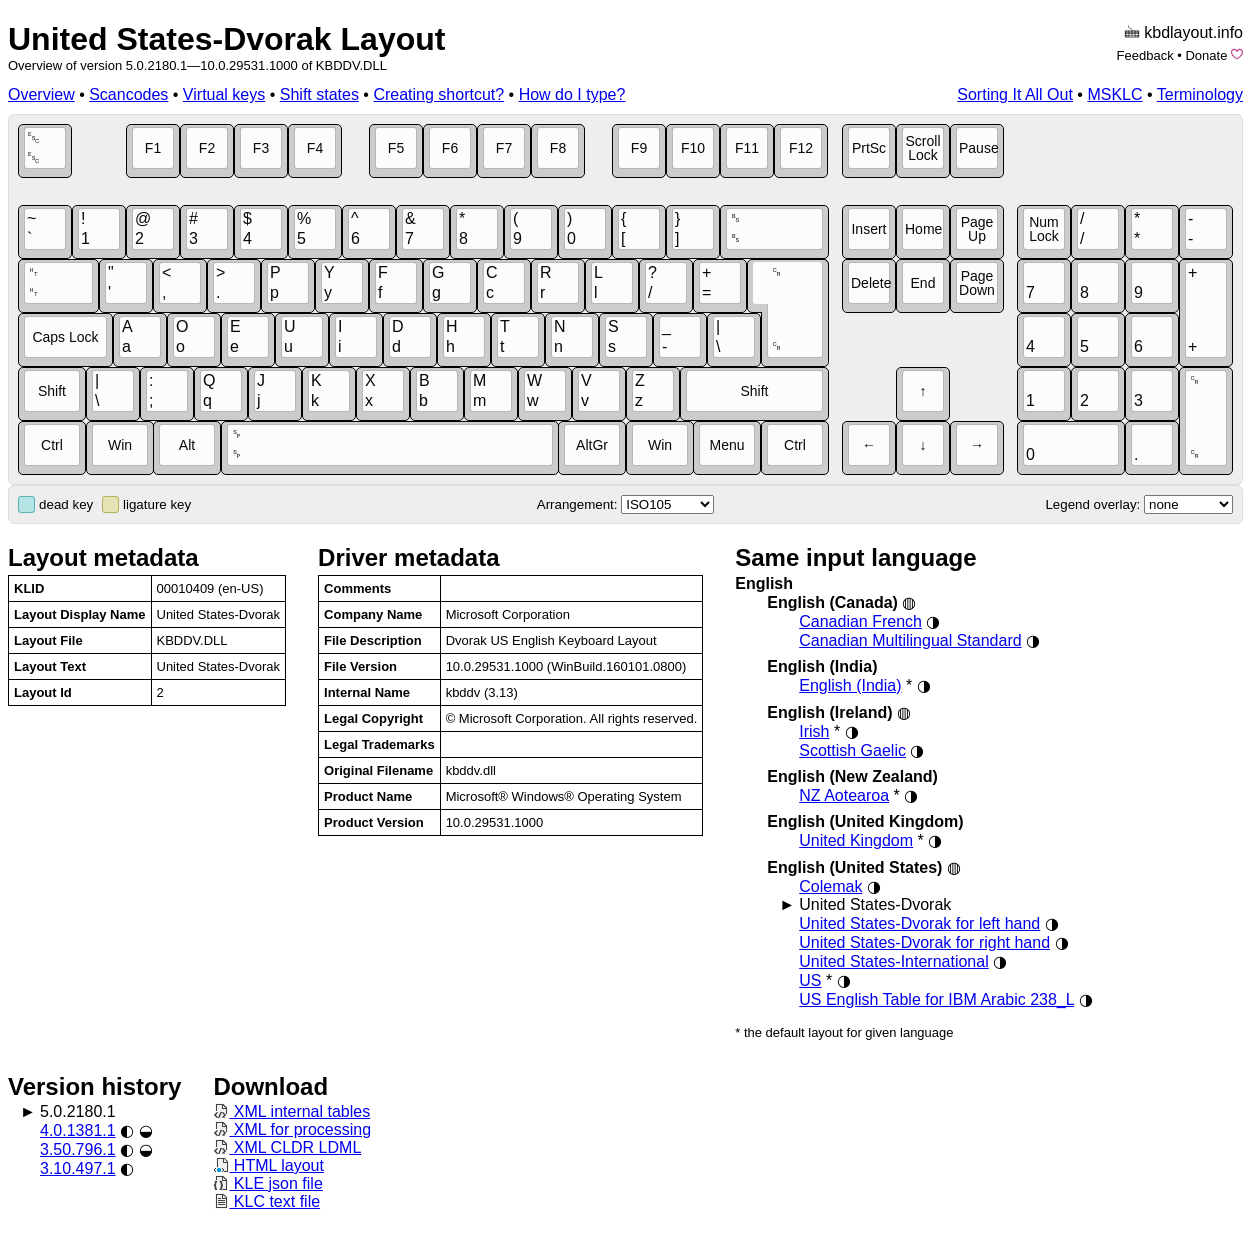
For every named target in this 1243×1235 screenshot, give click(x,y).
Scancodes (128, 94)
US (810, 980)
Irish (814, 731)
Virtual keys (224, 94)
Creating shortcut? (438, 94)
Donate (1206, 55)
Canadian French (860, 621)
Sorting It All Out (1015, 94)
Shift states (319, 94)
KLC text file (266, 1201)
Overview (41, 94)
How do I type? (572, 94)
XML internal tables (291, 1111)
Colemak (830, 886)
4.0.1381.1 (78, 1130)
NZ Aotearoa (844, 795)
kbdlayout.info (1193, 32)
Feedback (1145, 55)
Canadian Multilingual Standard (910, 640)
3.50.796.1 (78, 1149)
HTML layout (268, 1165)
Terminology (1200, 94)
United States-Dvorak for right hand (924, 942)
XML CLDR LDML (287, 1147)
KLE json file (267, 1183)
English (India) (850, 685)
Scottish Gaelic (852, 750)
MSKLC (1114, 94)
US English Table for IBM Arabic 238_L (936, 999)
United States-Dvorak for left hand (919, 923)
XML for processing (292, 1129)
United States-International (893, 961)
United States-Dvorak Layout (226, 39)
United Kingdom (856, 840)
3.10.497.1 (78, 1168)
